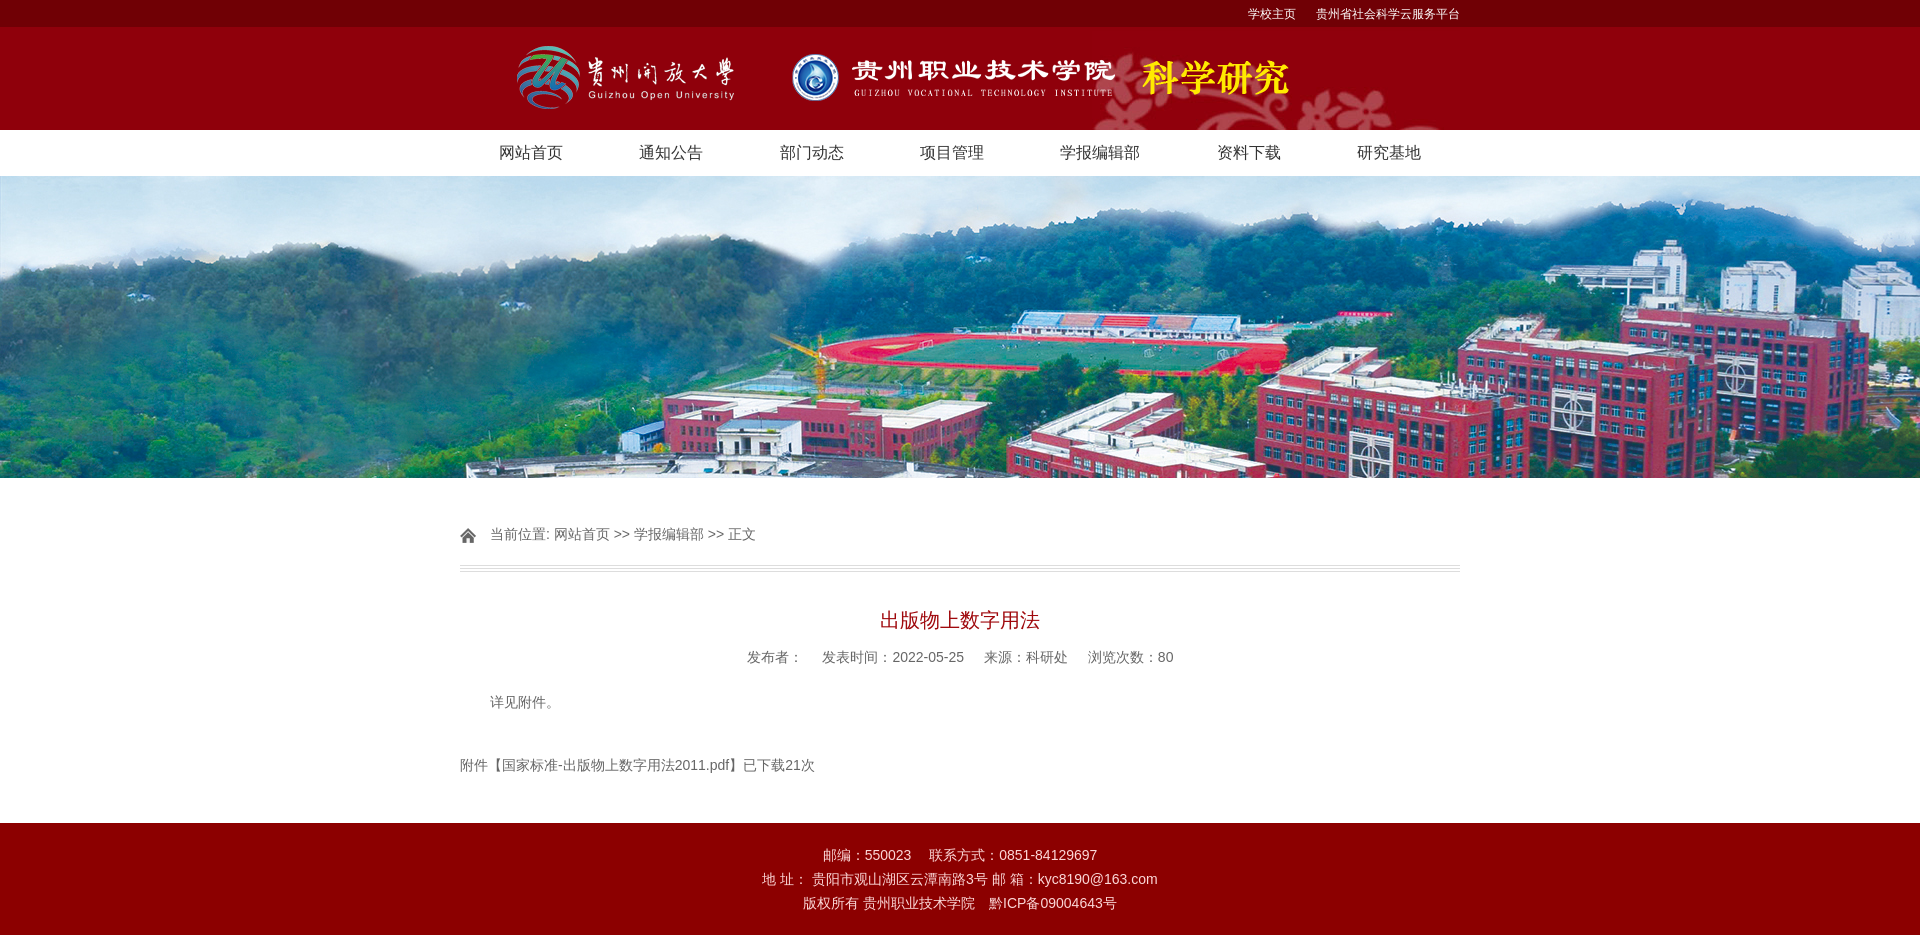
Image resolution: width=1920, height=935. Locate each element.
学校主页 (1272, 14)
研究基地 (1389, 152)
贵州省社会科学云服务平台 (1388, 14)
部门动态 (812, 152)
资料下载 (1249, 152)
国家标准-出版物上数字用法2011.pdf (615, 765)
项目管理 (952, 152)
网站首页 (531, 152)
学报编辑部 (1100, 152)
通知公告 (671, 152)
